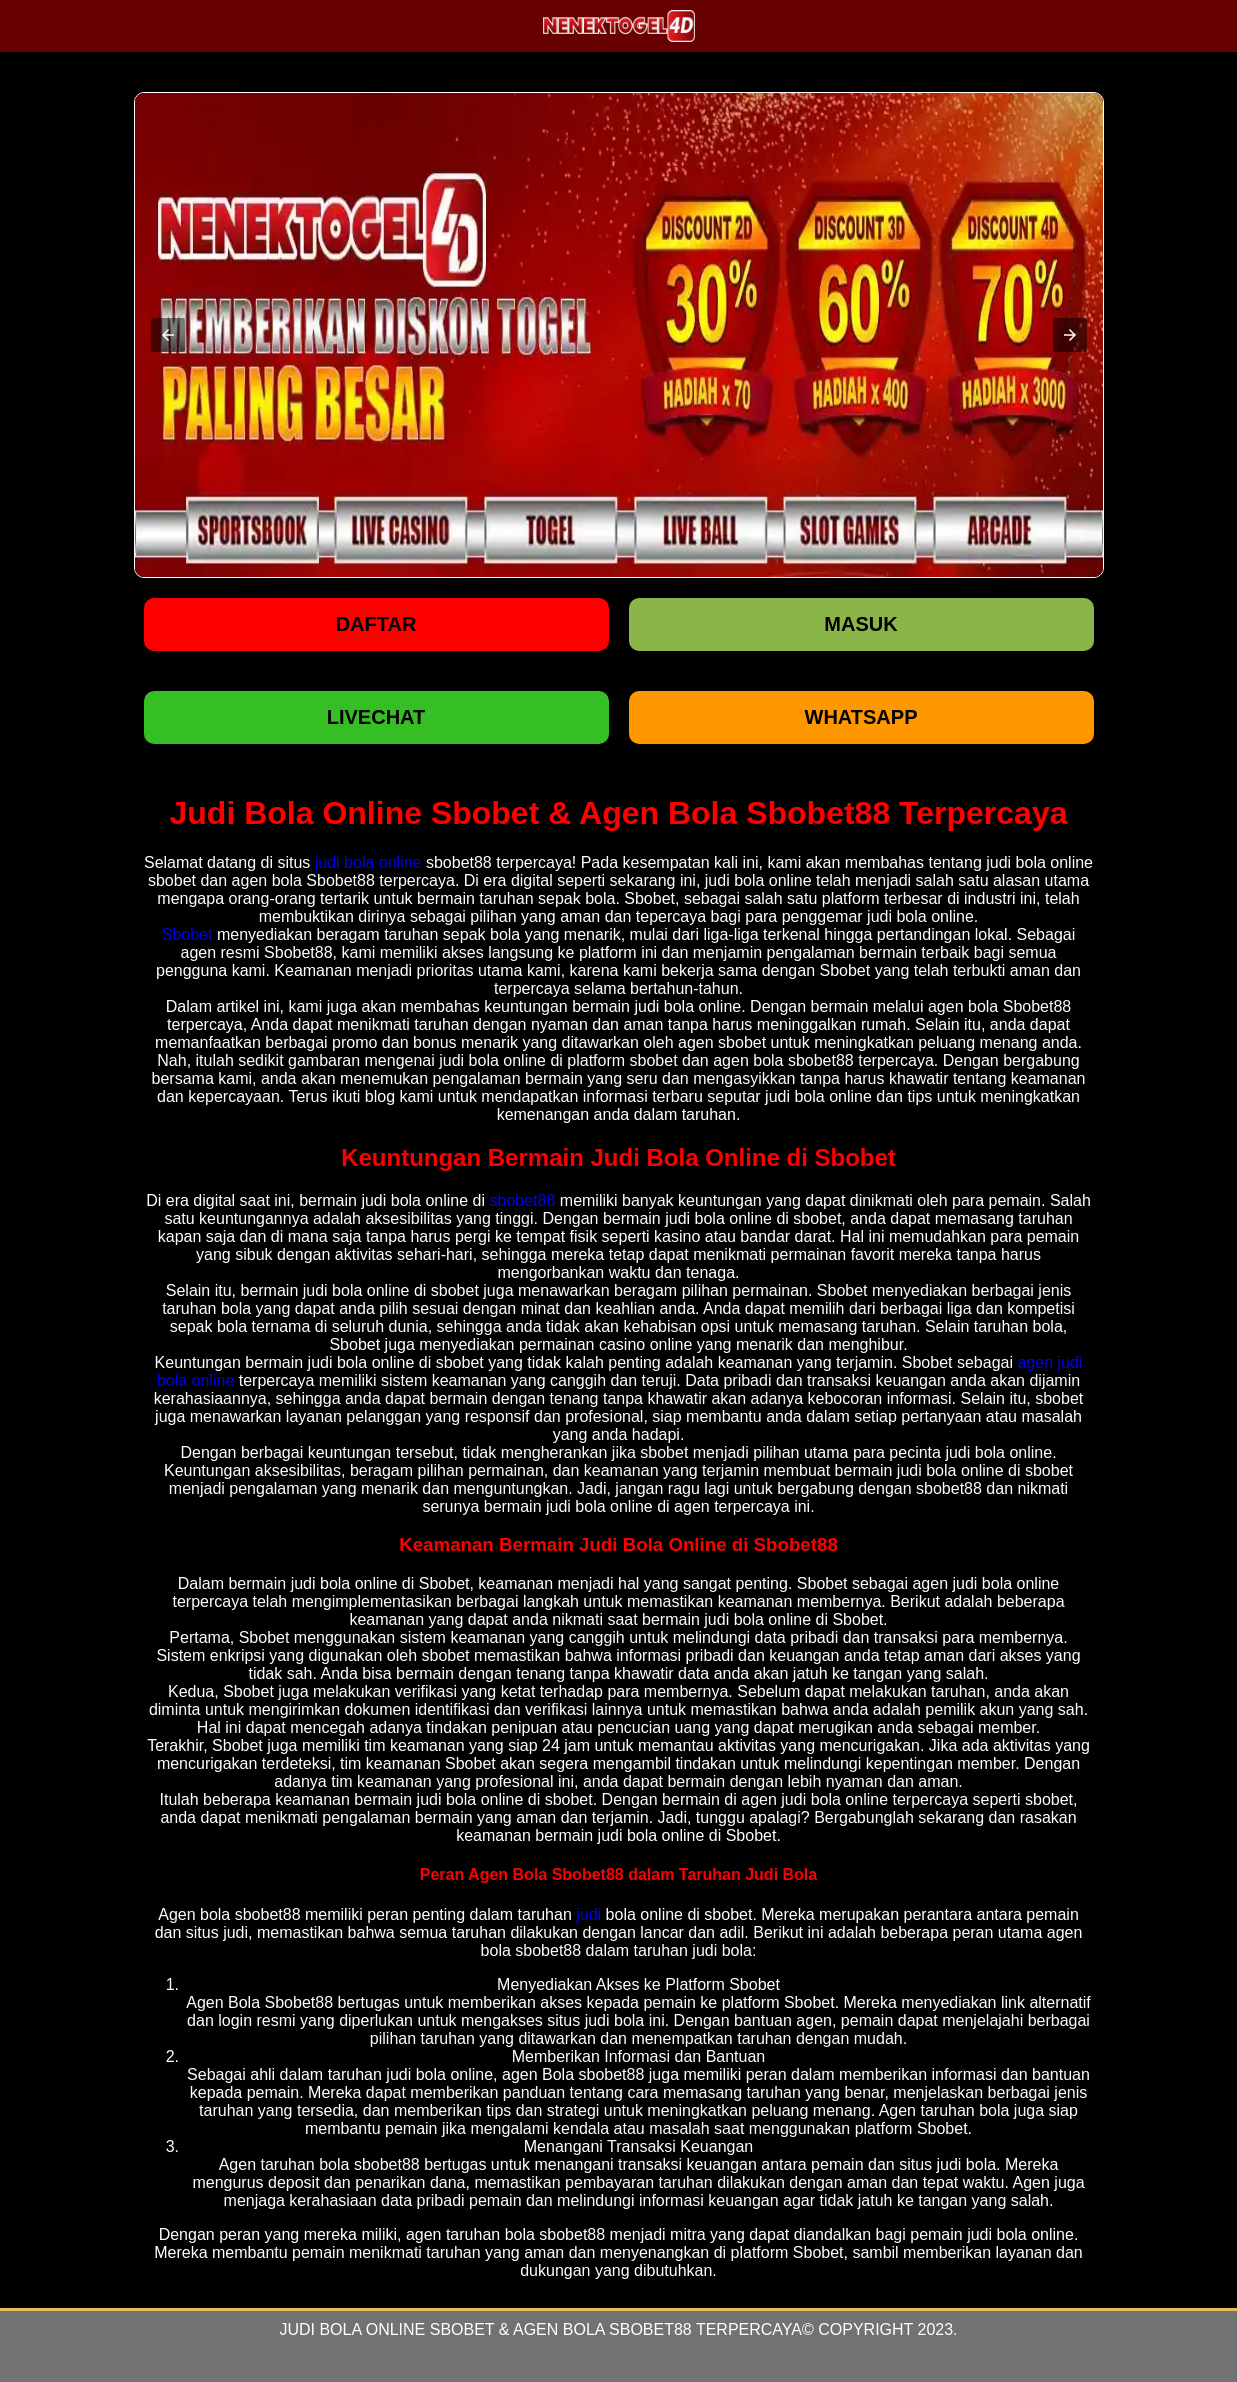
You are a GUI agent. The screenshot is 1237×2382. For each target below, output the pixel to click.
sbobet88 (523, 1200)
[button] (168, 335)
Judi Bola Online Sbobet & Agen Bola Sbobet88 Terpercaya (540, 2329)
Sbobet (187, 934)
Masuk (860, 624)
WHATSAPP (861, 717)
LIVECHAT (376, 717)
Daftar (376, 624)
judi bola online (368, 862)
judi (588, 1914)
